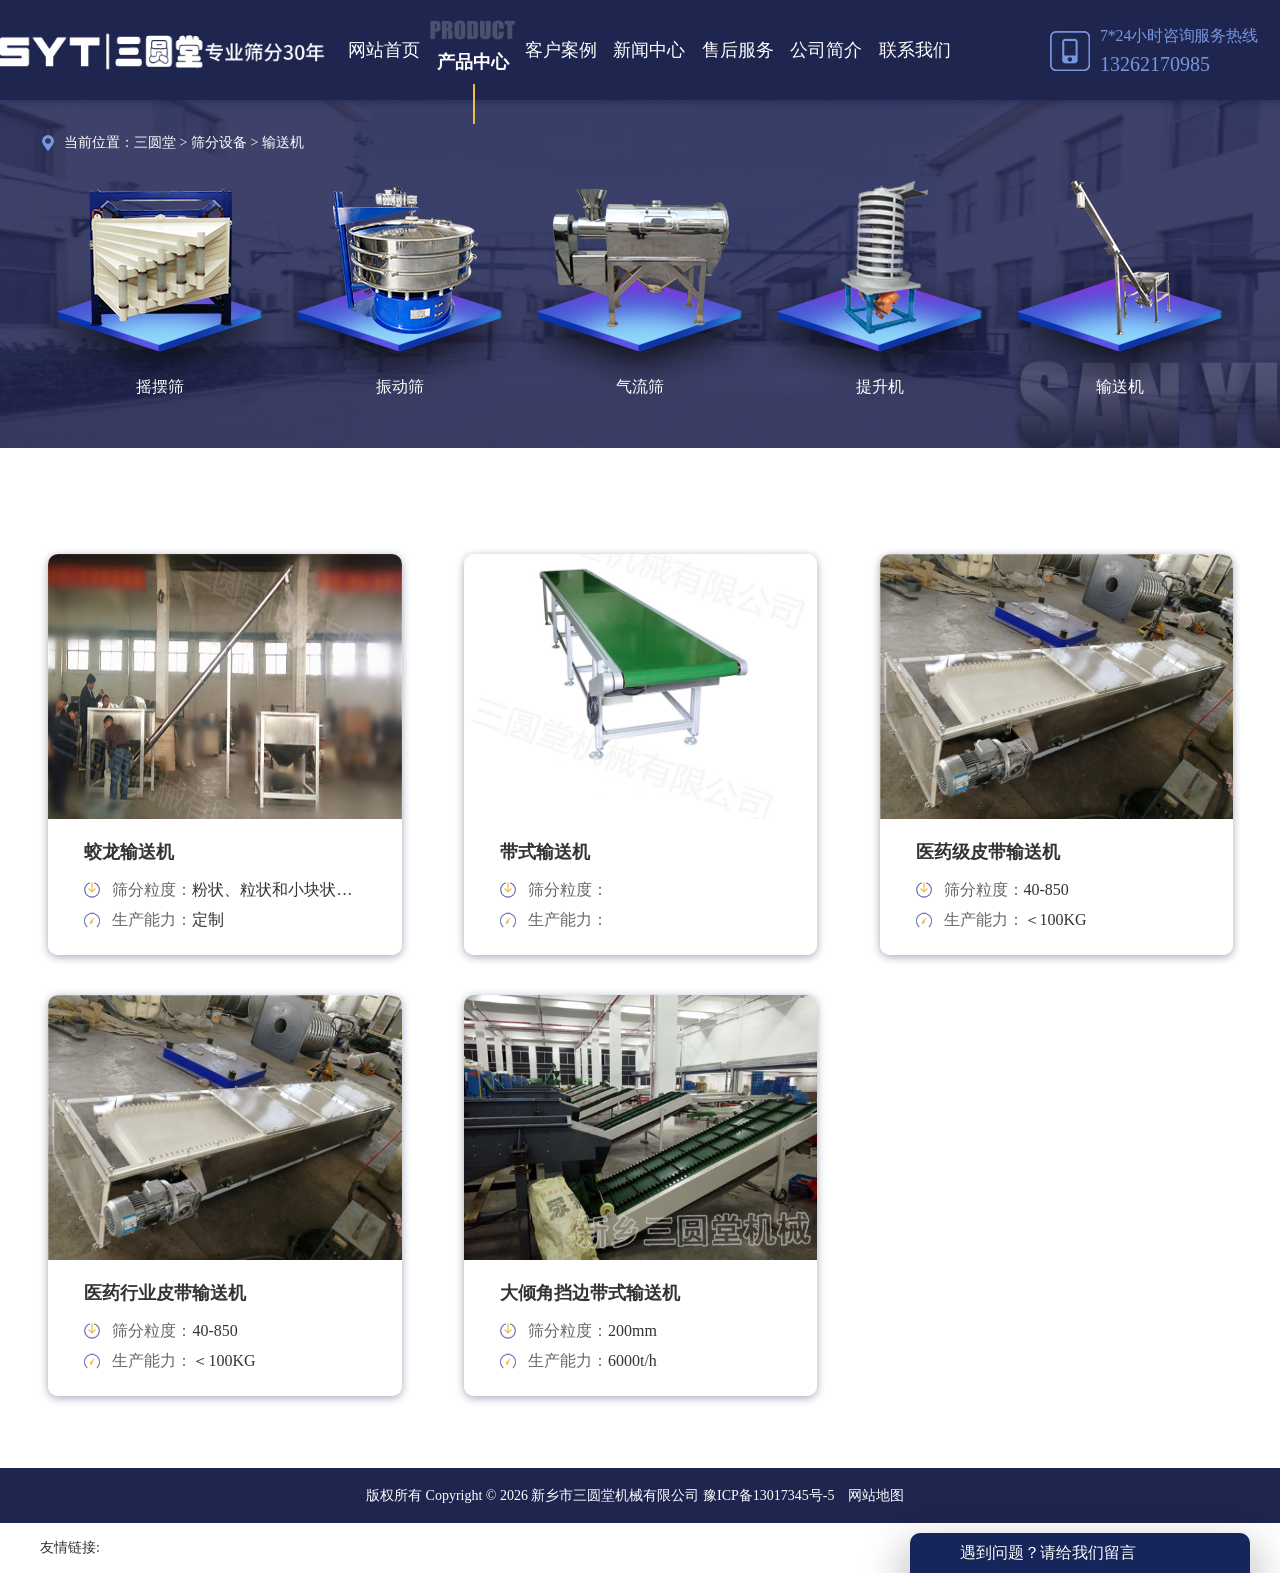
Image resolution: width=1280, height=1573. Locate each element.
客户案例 (561, 50)
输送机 (283, 142)
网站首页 (384, 50)
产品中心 (473, 62)
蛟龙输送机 (129, 852)
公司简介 (826, 50)
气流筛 (640, 386)
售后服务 (738, 50)
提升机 (880, 386)
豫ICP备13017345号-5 (766, 1495)
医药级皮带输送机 (988, 852)
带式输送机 (545, 852)
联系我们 (915, 50)
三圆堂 (155, 142)
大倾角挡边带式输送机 (590, 1293)
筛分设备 (219, 142)
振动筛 (400, 386)
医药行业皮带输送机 (165, 1293)
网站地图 (876, 1495)
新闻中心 (649, 50)
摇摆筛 (160, 386)
